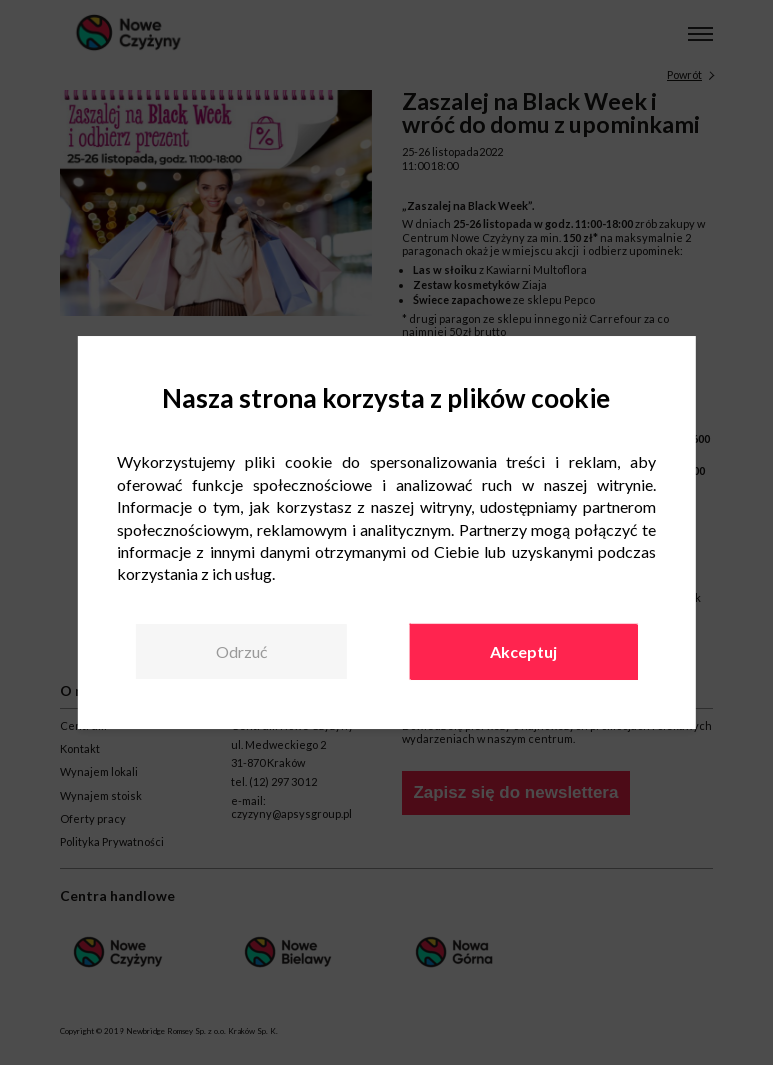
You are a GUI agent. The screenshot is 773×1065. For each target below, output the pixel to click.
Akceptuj (523, 651)
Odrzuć (241, 651)
